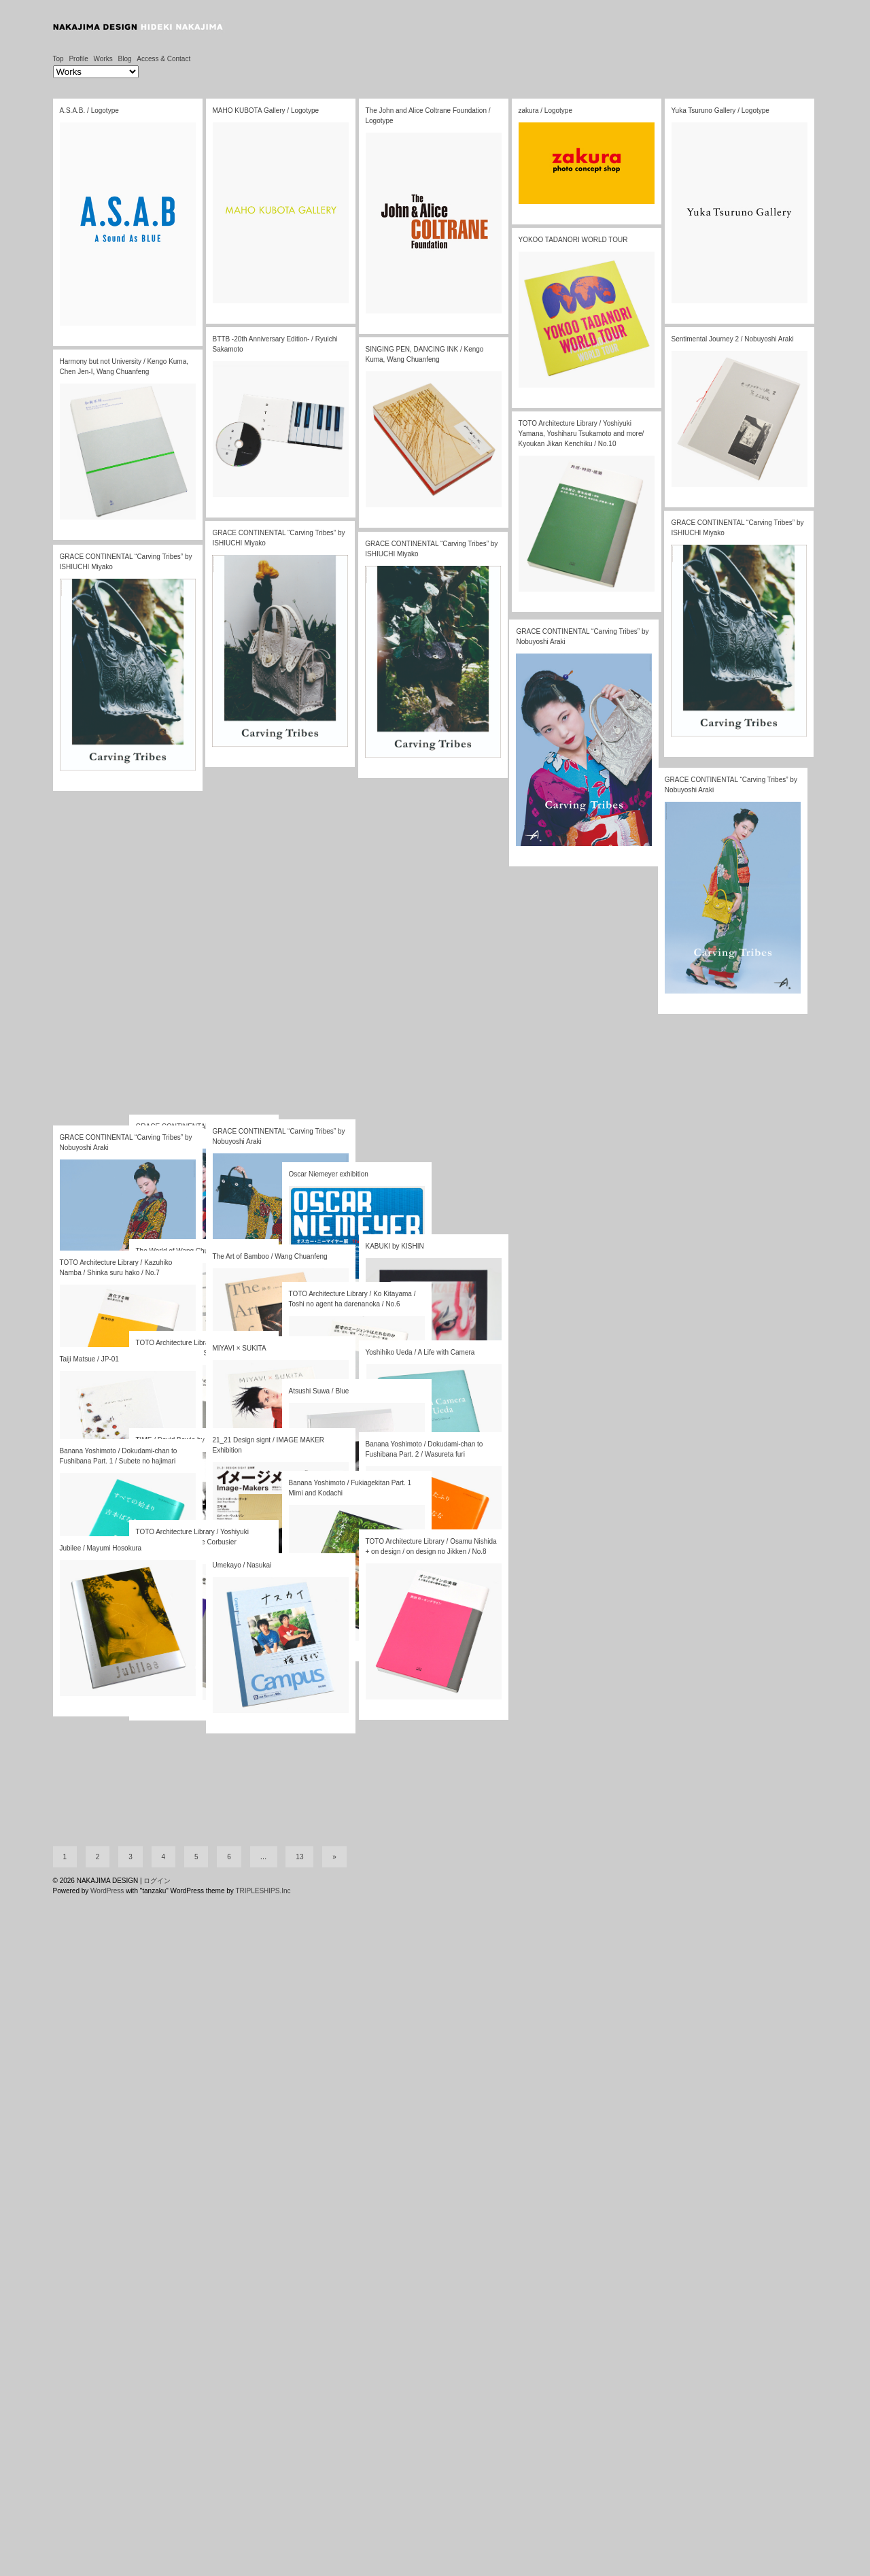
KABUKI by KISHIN (395, 1246)
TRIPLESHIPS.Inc (262, 2571)
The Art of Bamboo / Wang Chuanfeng (270, 1256)
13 (299, 2537)
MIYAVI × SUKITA (239, 1348)
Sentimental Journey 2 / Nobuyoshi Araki (732, 339)
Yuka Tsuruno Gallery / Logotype (720, 110)
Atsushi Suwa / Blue (319, 1391)
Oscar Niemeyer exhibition (328, 1174)
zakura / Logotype (546, 110)
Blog (124, 59)
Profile (78, 59)
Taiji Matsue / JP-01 (89, 1359)
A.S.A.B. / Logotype (89, 110)
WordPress (107, 2571)
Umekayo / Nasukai (242, 1565)
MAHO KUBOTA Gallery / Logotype (266, 110)
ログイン (157, 2560)
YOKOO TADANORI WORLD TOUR (573, 239)
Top (58, 59)
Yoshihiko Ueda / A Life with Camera (420, 1352)
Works (103, 59)
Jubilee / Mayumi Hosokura (101, 1548)
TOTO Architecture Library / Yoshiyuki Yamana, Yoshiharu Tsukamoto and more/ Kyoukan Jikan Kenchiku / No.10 (580, 436)
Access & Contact (163, 59)
